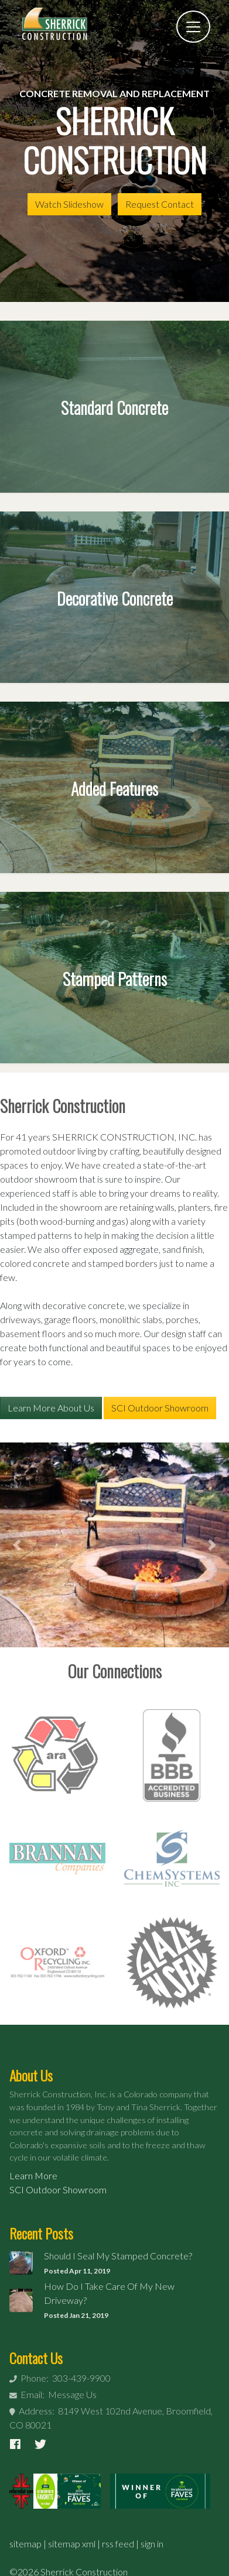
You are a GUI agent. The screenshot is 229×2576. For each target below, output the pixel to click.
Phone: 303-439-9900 (60, 2377)
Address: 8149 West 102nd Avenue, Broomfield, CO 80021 (111, 2417)
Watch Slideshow (69, 203)
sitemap (25, 2543)
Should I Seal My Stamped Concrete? (118, 2255)
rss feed (118, 2543)
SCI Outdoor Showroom (160, 1407)
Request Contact (159, 203)
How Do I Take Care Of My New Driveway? (109, 2293)
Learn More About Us (51, 1407)
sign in (152, 2543)
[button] (17, 1544)
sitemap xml (71, 2543)
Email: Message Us (53, 2394)
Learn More (33, 2175)
